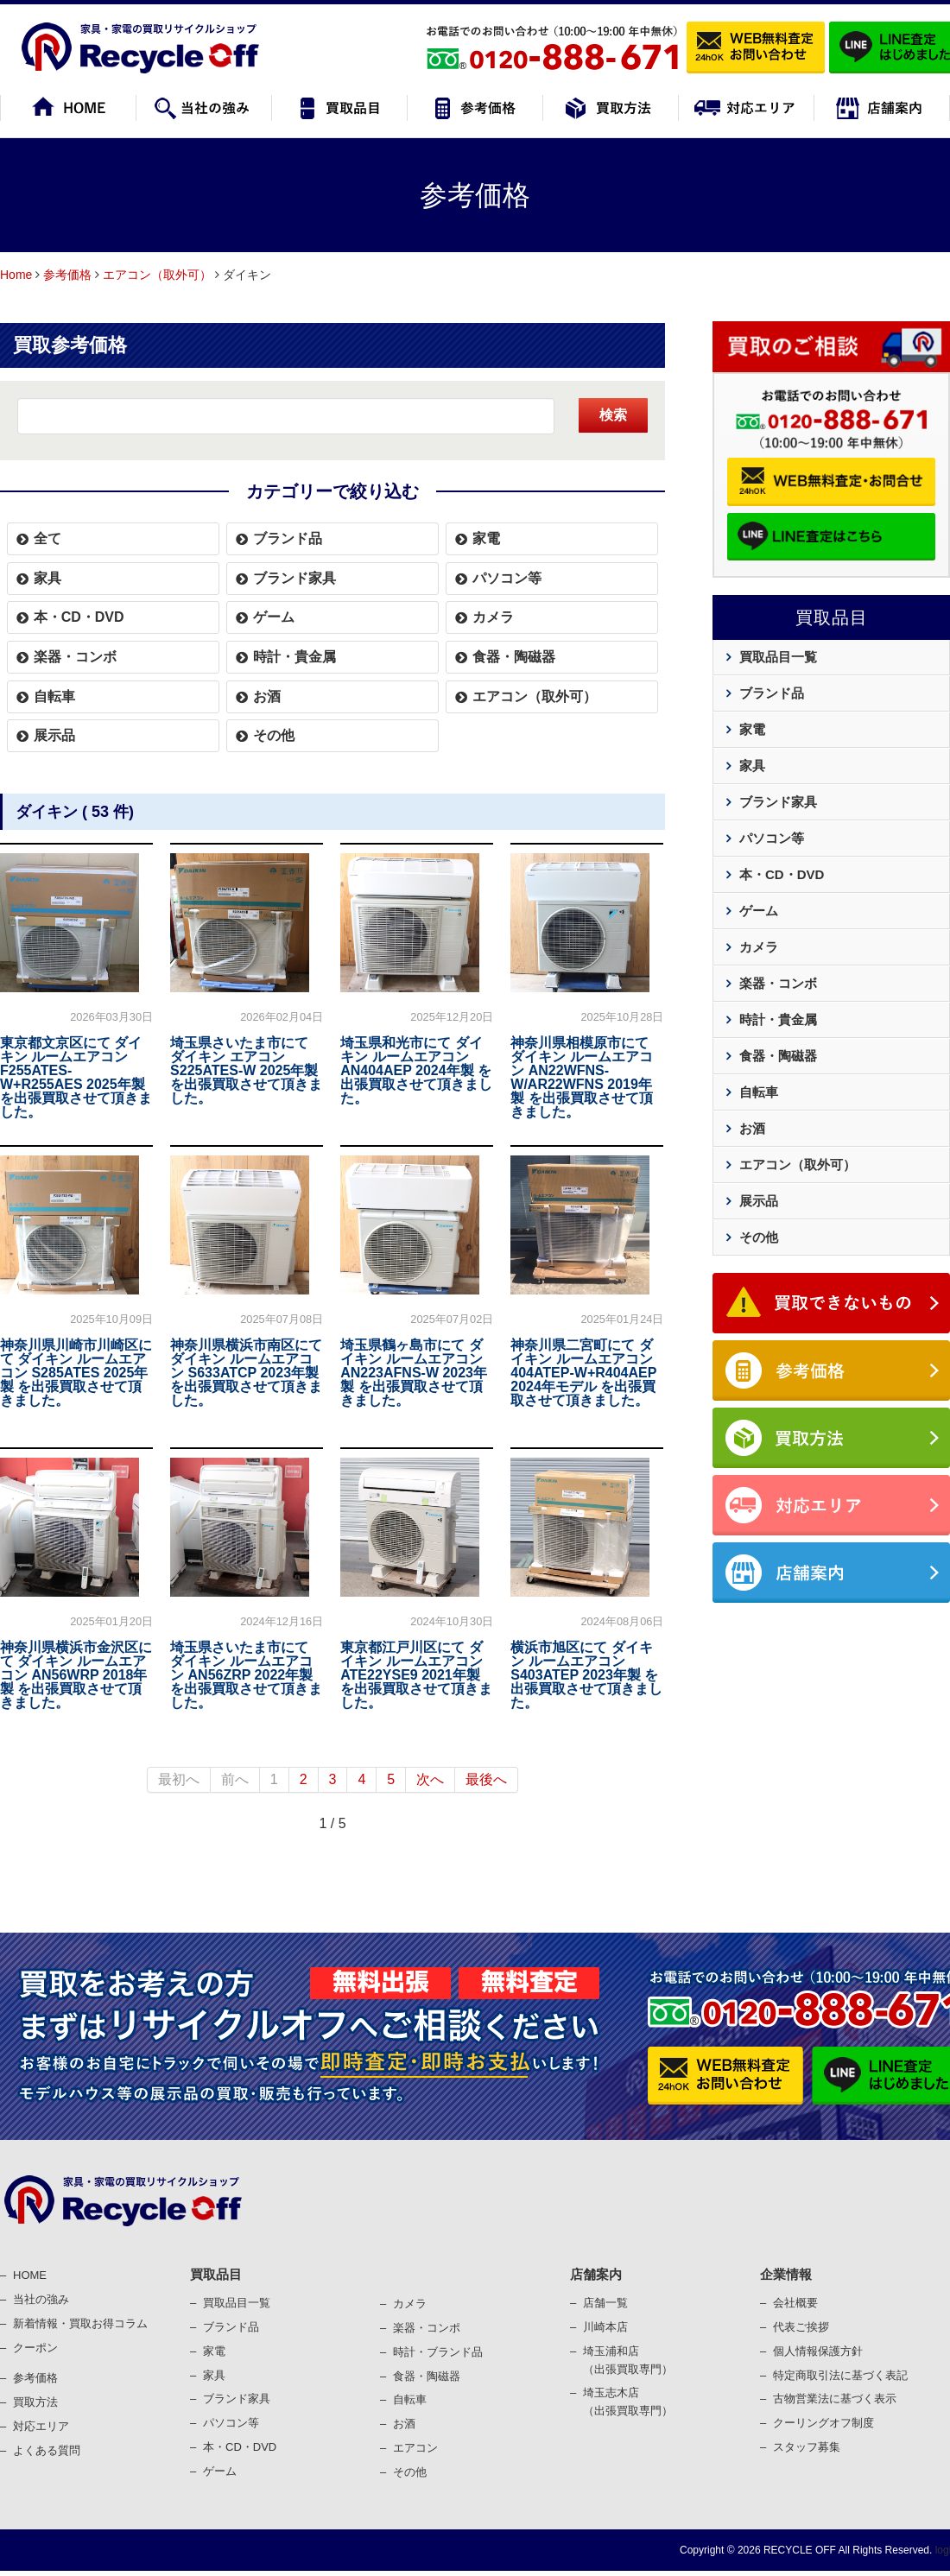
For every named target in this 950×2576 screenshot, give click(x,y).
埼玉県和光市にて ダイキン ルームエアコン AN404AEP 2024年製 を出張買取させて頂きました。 (416, 1070)
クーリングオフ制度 (823, 2422)
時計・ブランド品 (438, 2351)
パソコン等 (507, 578)
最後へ (486, 1779)
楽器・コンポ (426, 2327)
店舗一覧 (605, 2302)
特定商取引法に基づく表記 (840, 2375)
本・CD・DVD (79, 617)
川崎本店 (605, 2326)
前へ (235, 1779)
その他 (273, 735)
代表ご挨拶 (801, 2326)
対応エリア (41, 2426)
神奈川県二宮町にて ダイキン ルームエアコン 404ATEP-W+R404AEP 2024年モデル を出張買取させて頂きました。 (583, 1373)
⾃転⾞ (410, 2399)
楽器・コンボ (75, 656)
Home (16, 275)
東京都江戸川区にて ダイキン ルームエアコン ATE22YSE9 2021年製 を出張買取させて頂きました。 (416, 1675)
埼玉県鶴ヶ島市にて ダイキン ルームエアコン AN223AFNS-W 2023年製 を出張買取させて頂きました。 (413, 1373)
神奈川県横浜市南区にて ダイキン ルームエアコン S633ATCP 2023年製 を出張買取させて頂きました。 (246, 1373)
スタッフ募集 (806, 2446)
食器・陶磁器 (513, 656)
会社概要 (795, 2302)
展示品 (54, 735)
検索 (613, 415)
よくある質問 (46, 2450)
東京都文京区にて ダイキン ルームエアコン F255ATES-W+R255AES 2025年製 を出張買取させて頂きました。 (76, 1077)
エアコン (415, 2447)
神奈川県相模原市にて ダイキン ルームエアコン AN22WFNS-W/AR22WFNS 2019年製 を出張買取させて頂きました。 (581, 1077)
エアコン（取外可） (157, 275)
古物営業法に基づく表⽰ (834, 2398)
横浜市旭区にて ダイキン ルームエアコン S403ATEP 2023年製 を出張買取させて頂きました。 (586, 1675)
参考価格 (67, 275)
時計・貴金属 (294, 656)
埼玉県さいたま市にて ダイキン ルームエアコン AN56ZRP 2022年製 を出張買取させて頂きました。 (246, 1675)
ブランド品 (287, 538)
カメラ (493, 617)
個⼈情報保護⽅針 (818, 2351)
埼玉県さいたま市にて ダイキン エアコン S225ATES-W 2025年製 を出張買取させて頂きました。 (246, 1070)
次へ (430, 1779)
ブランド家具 (294, 578)
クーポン (35, 2347)
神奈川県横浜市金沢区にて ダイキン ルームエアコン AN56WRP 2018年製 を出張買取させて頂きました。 (76, 1675)
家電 (486, 538)
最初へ (179, 1779)
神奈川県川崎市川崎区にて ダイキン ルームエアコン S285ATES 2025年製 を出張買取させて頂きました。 (76, 1373)
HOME (30, 2275)
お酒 (267, 696)
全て (47, 538)
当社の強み (41, 2299)
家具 (47, 578)
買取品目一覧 (778, 656)
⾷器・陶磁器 (426, 2376)
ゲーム (273, 617)
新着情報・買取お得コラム (80, 2323)
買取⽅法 (35, 2402)
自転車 (54, 696)
